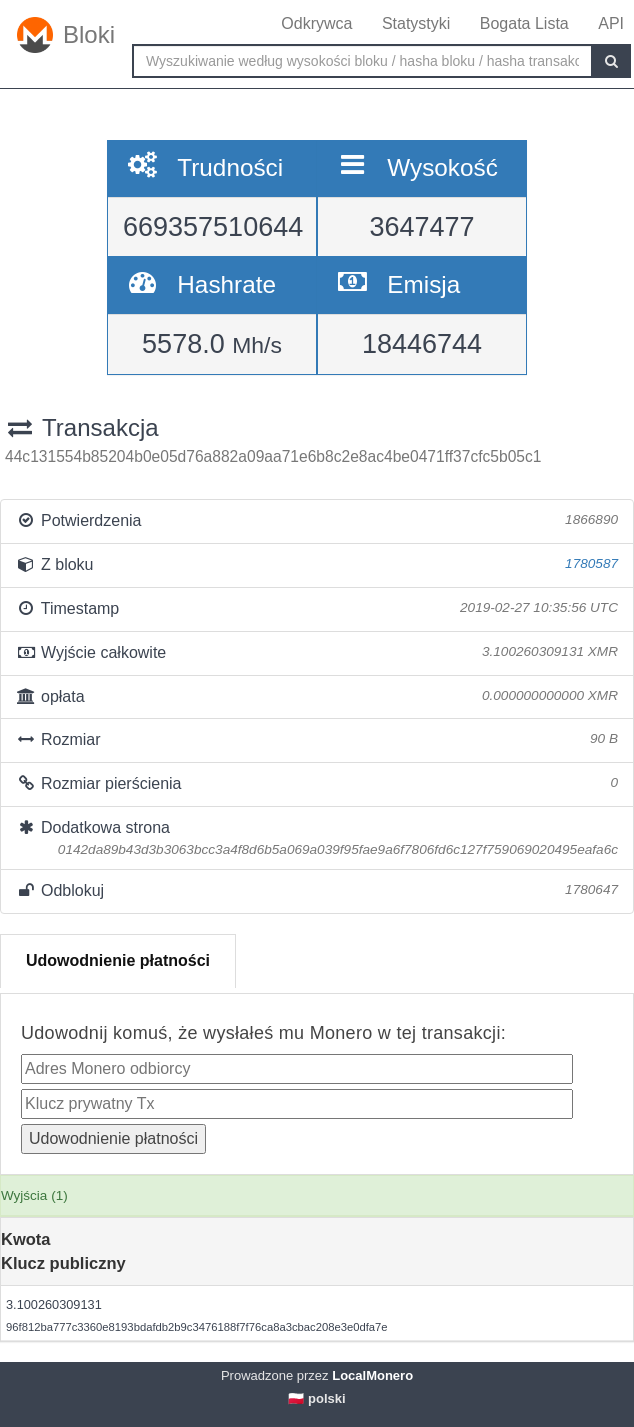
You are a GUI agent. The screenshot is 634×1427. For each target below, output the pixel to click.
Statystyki (416, 23)
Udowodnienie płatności (118, 960)
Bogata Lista (524, 23)
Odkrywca (316, 23)
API (611, 23)
